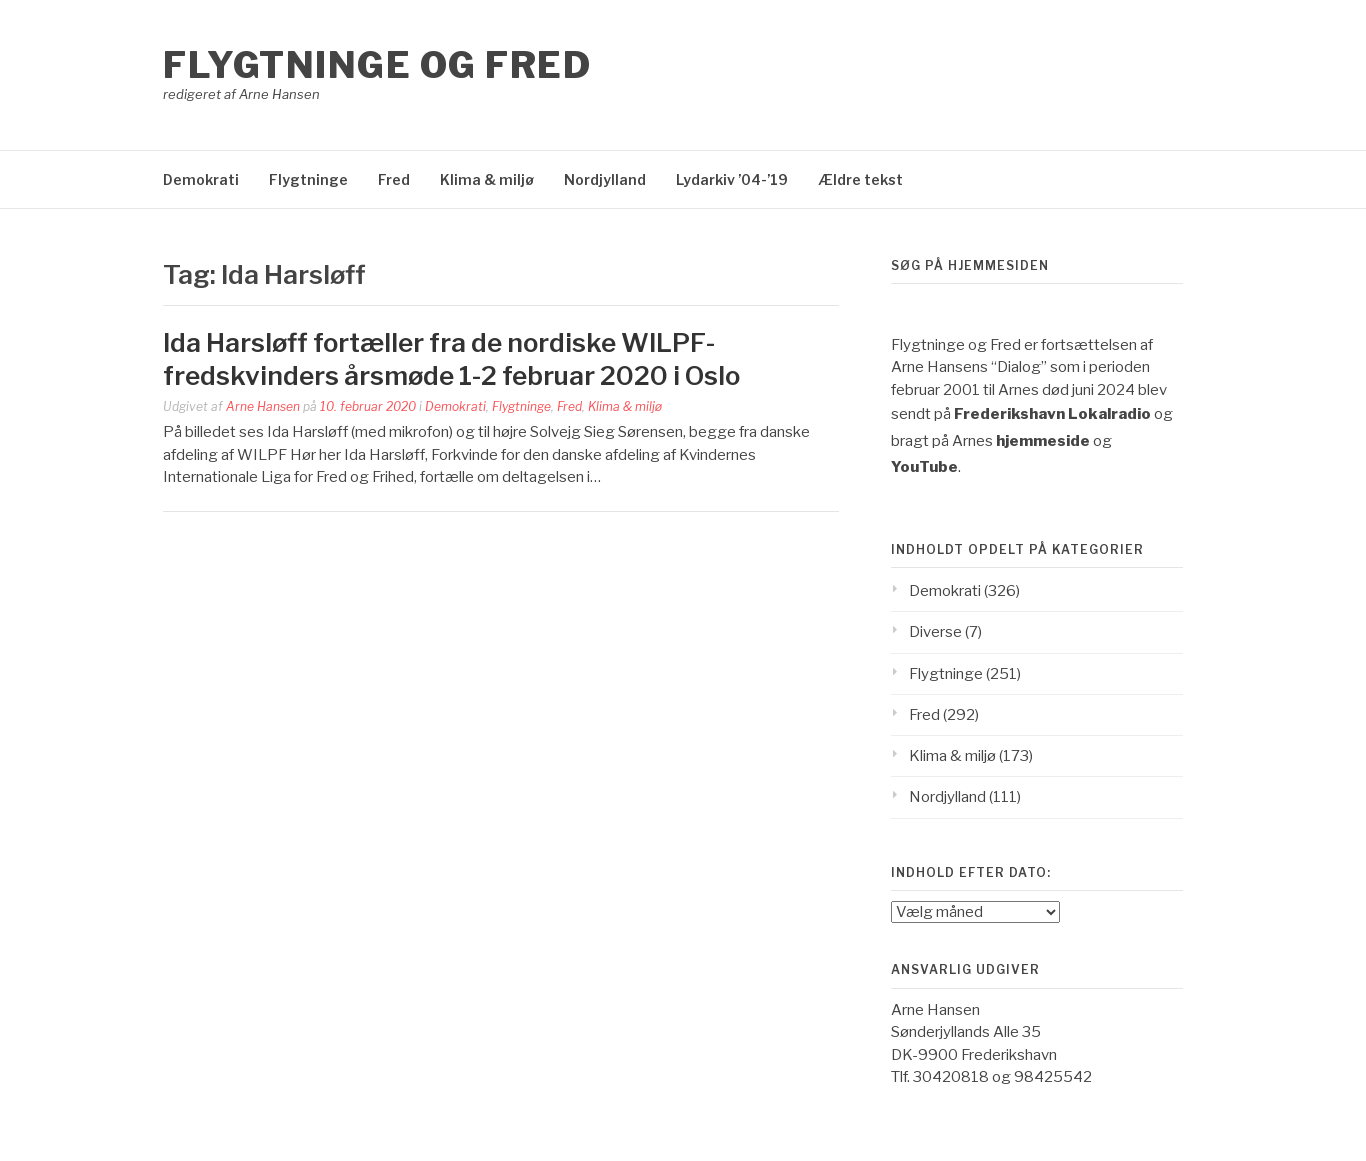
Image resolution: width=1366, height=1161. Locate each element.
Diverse (935, 632)
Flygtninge (308, 179)
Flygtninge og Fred (377, 65)
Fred (394, 179)
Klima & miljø (487, 179)
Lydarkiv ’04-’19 (732, 179)
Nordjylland (605, 179)
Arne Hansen (263, 406)
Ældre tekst (860, 179)
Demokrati (201, 179)
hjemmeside (1043, 441)
